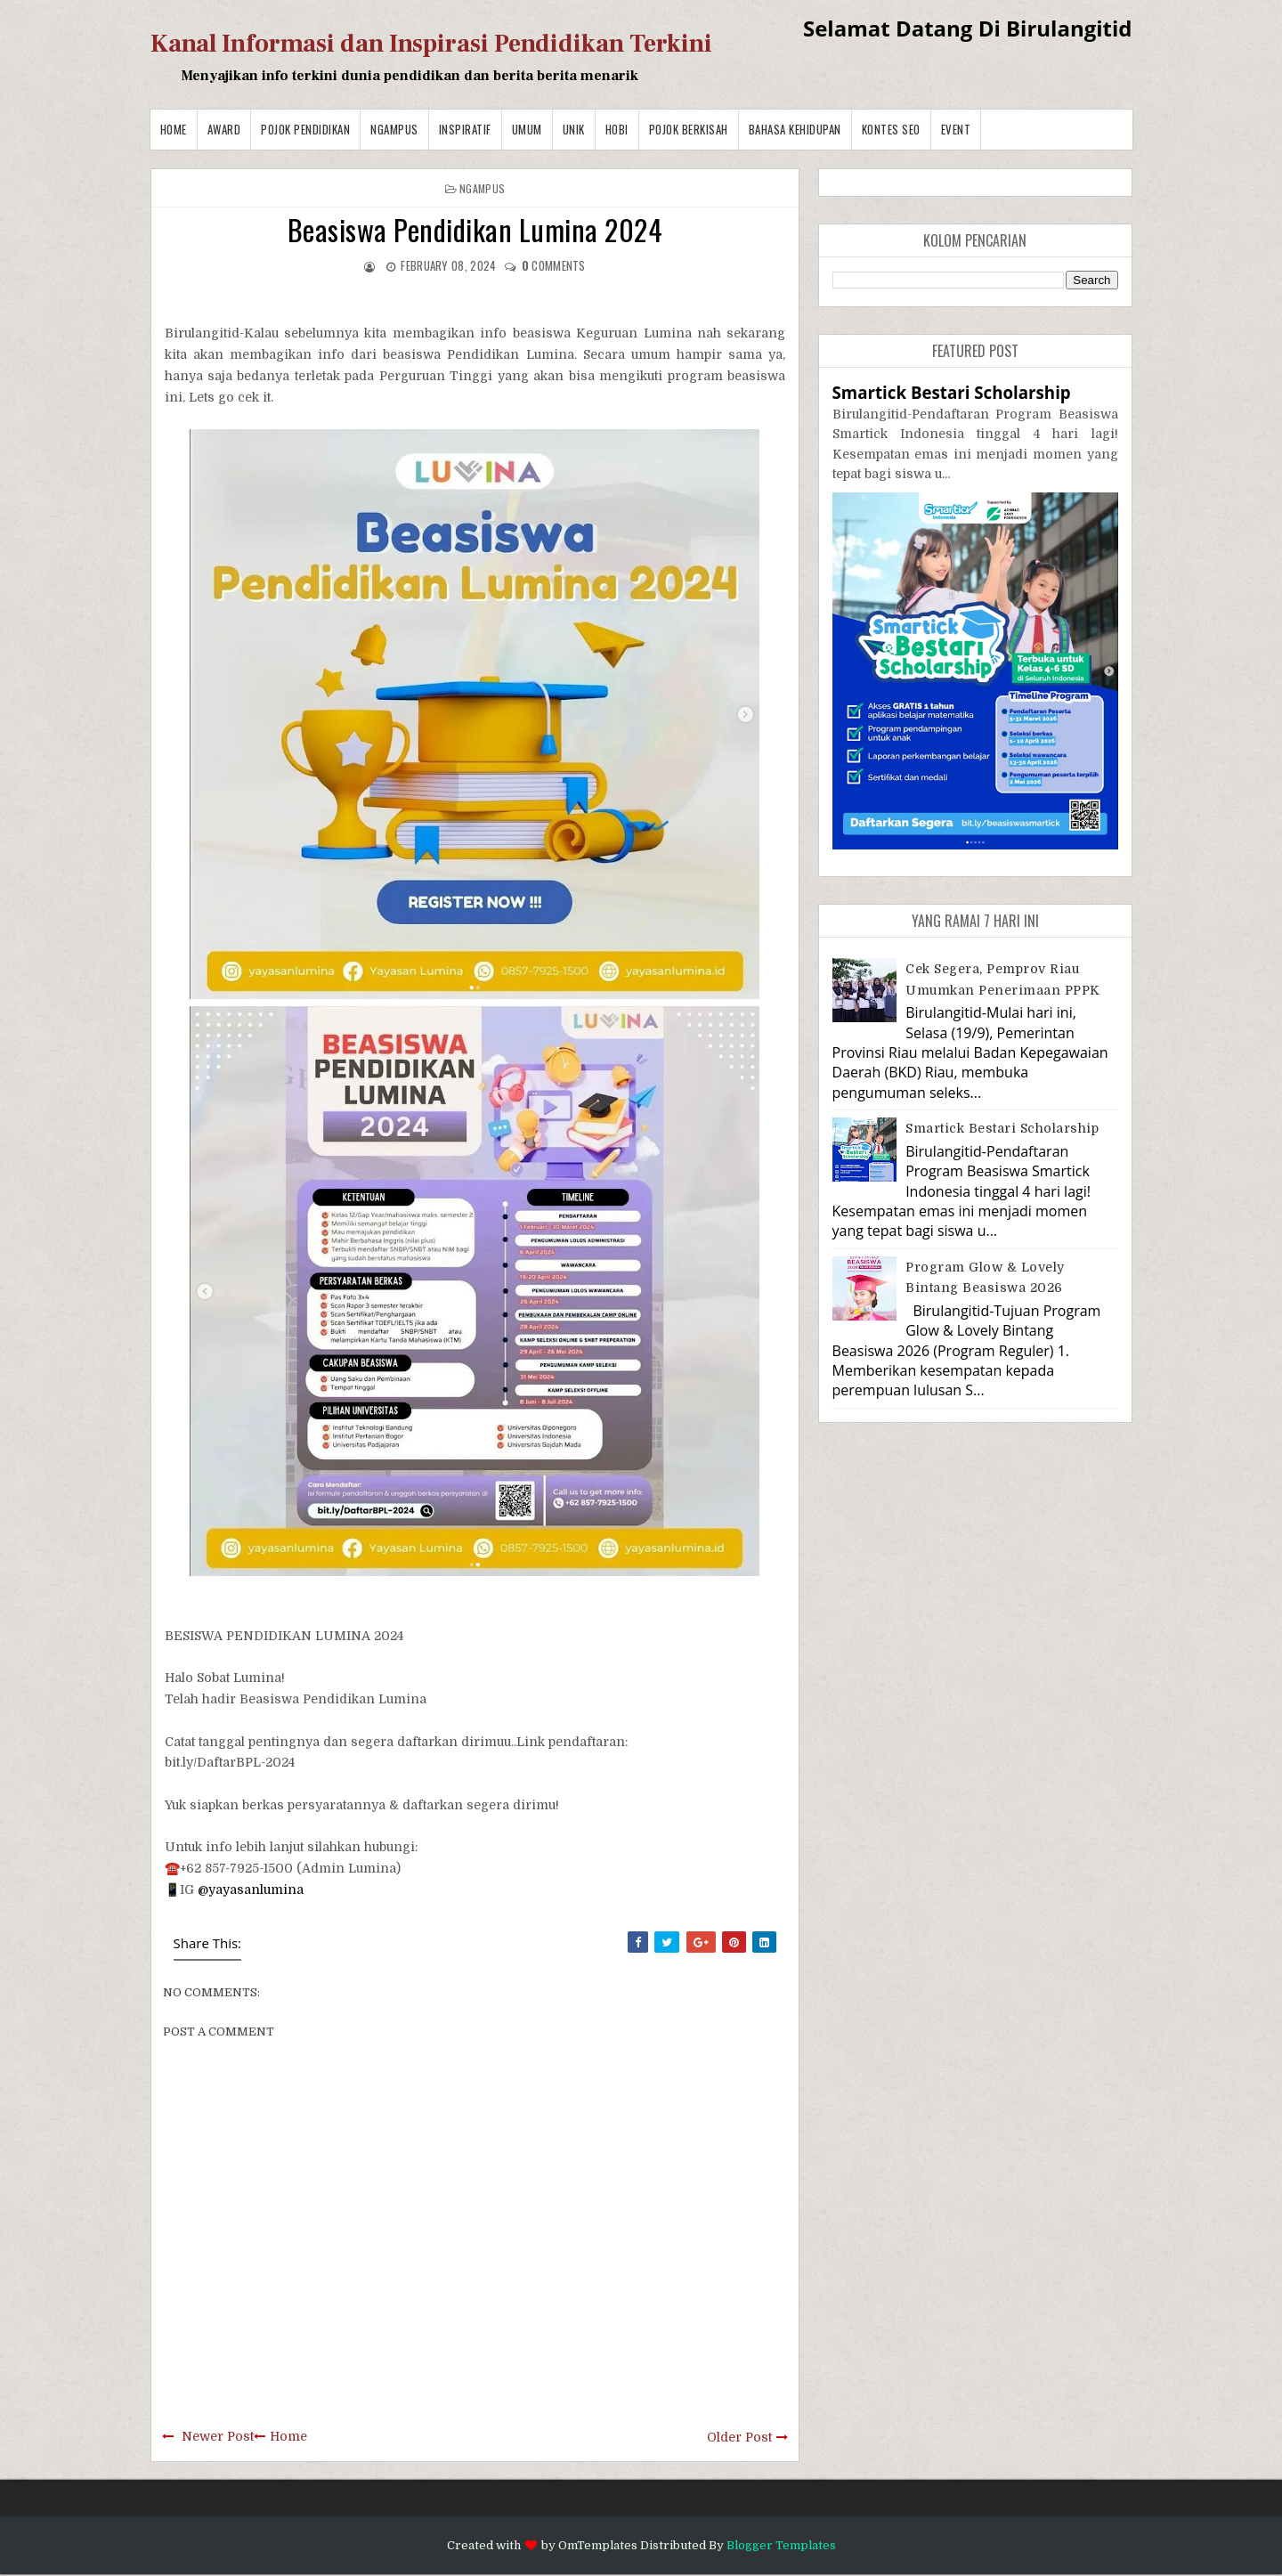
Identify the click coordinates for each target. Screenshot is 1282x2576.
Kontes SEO (891, 129)
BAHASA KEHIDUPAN (795, 129)
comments (554, 265)
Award (224, 129)
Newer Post (218, 2436)
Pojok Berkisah (688, 129)
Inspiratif (465, 129)
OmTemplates (597, 2545)
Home (173, 129)
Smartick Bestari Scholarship (951, 392)
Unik (574, 129)
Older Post (739, 2437)
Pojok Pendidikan (305, 129)
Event (956, 129)
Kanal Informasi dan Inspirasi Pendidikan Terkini (431, 44)
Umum (527, 129)
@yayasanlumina (251, 1889)
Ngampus (394, 129)
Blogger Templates (781, 2545)
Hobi (617, 129)
